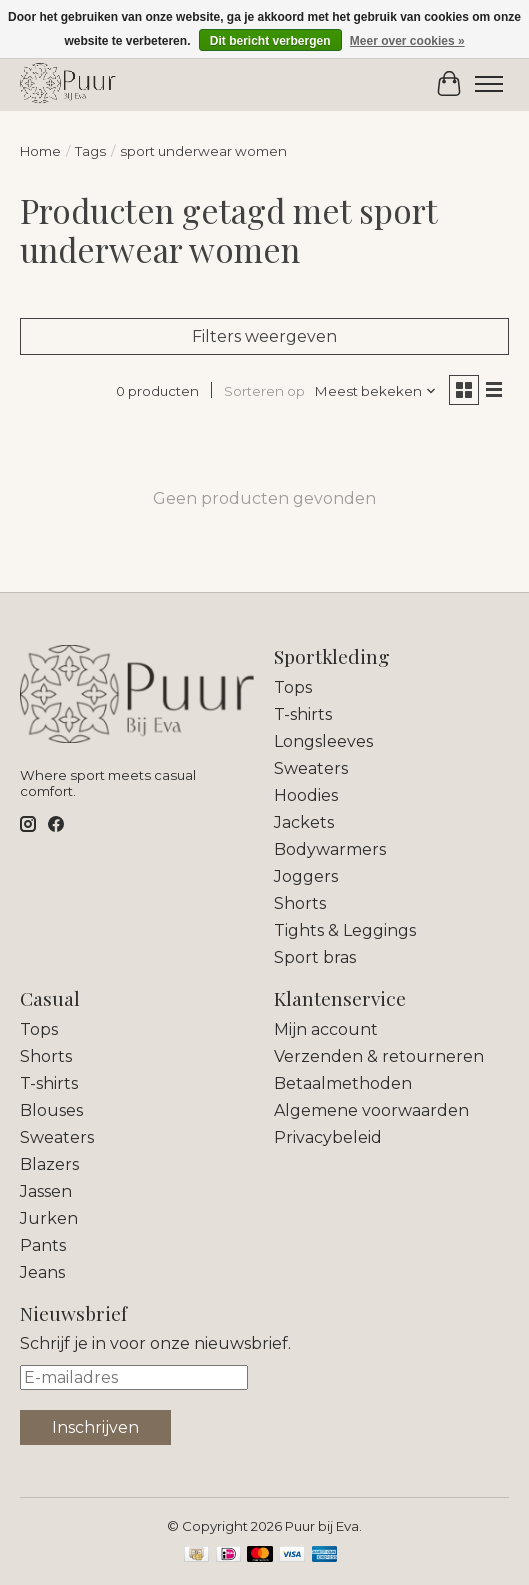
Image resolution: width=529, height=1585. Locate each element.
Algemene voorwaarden (371, 1110)
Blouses (51, 1110)
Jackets (304, 822)
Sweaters (311, 768)
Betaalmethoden (343, 1083)
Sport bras (315, 957)
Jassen (46, 1191)
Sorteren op (264, 391)
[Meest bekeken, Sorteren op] (376, 391)
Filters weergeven (264, 336)
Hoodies (306, 795)
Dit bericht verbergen (270, 41)
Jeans (42, 1272)
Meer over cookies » (407, 41)
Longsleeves (323, 741)
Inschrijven (95, 1427)
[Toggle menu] (489, 84)
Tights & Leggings (345, 930)
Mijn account (326, 1029)
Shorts (300, 903)
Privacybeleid (328, 1137)
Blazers (49, 1164)
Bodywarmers (330, 849)
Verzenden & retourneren (379, 1056)
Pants (43, 1245)
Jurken (49, 1218)
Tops (293, 687)
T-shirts (303, 714)
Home (40, 151)
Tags (90, 151)
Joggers (306, 876)
